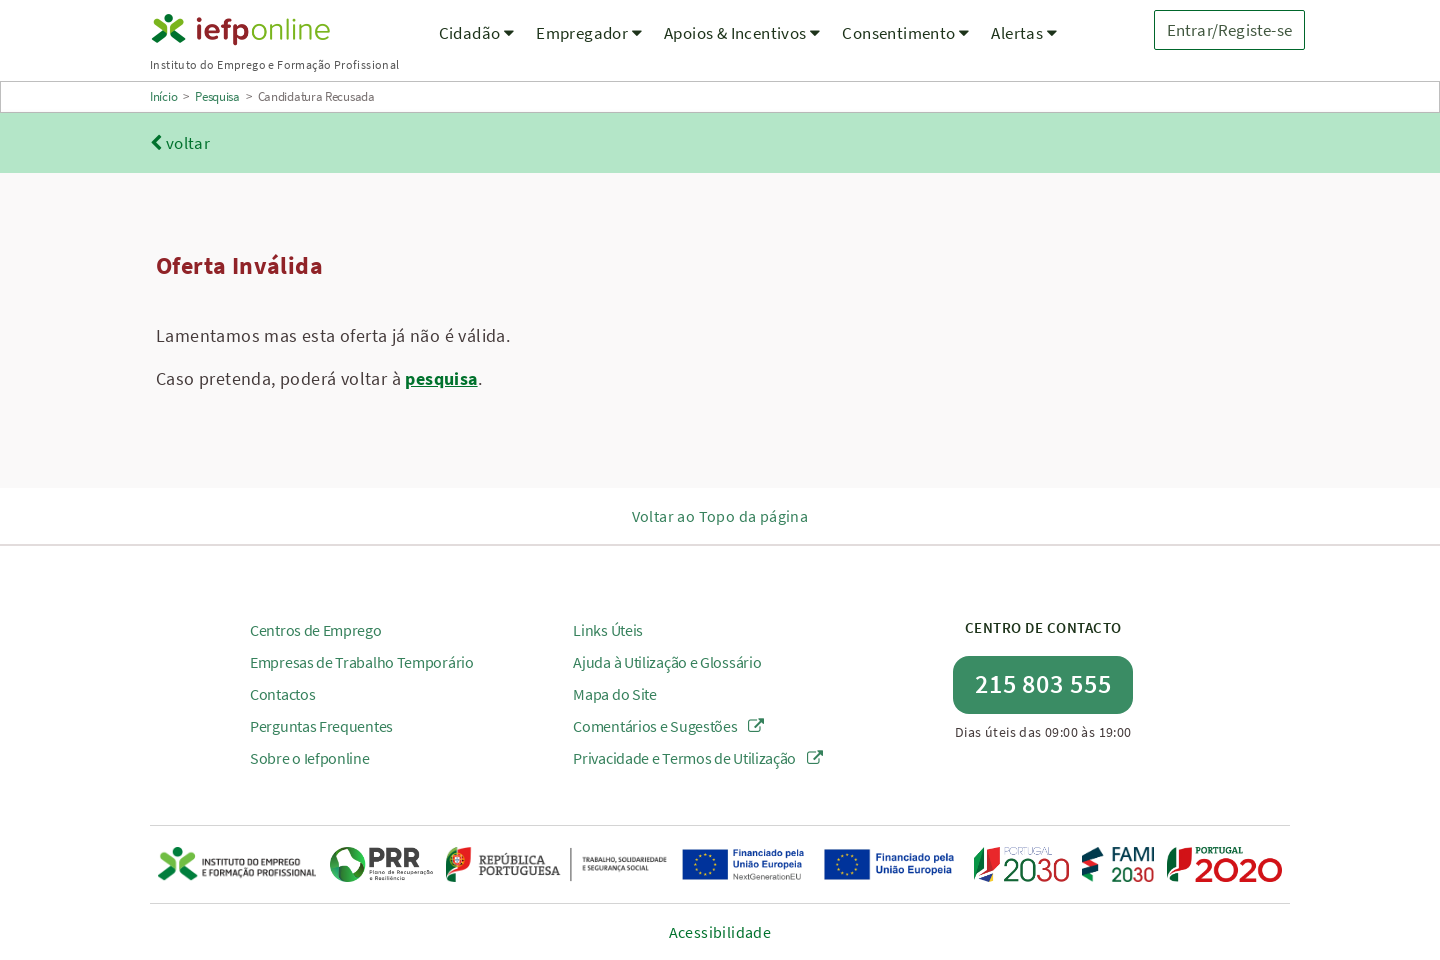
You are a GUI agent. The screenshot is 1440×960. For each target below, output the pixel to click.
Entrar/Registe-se (1229, 30)
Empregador (589, 33)
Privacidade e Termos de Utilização (697, 758)
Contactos (282, 694)
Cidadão (477, 33)
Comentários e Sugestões (668, 726)
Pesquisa (217, 96)
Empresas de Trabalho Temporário (362, 662)
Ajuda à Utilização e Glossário (667, 662)
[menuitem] (477, 45)
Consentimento (905, 33)
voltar (180, 143)
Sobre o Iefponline (310, 758)
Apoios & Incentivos (742, 33)
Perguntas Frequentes (321, 726)
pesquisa (441, 378)
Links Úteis (608, 630)
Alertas (1024, 33)
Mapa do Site (614, 694)
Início (163, 96)
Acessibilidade (720, 932)
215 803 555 (1043, 683)
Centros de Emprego (316, 630)
